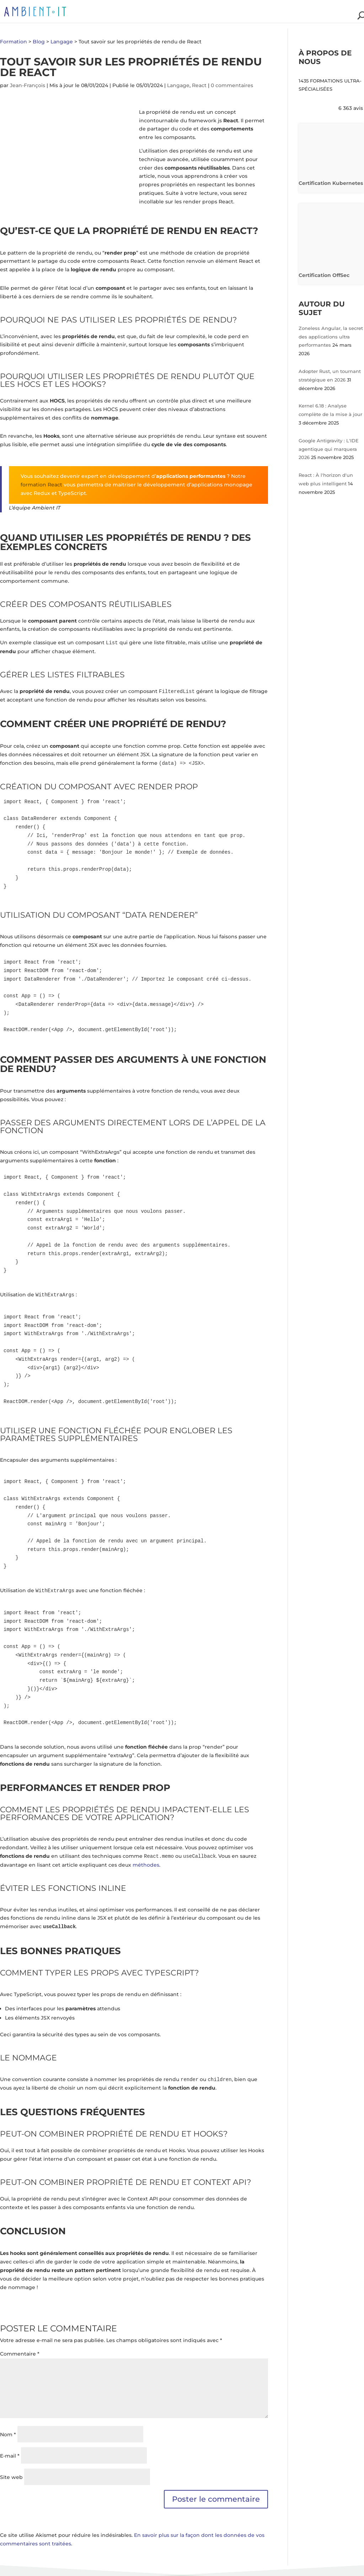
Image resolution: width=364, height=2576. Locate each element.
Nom (8, 2434)
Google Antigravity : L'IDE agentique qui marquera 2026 (329, 449)
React (199, 85)
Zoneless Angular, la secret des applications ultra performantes (331, 336)
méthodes (146, 1865)
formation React (41, 484)
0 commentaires (232, 85)
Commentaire (19, 2354)
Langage (178, 85)
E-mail (10, 2456)
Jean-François (27, 85)
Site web (11, 2477)
